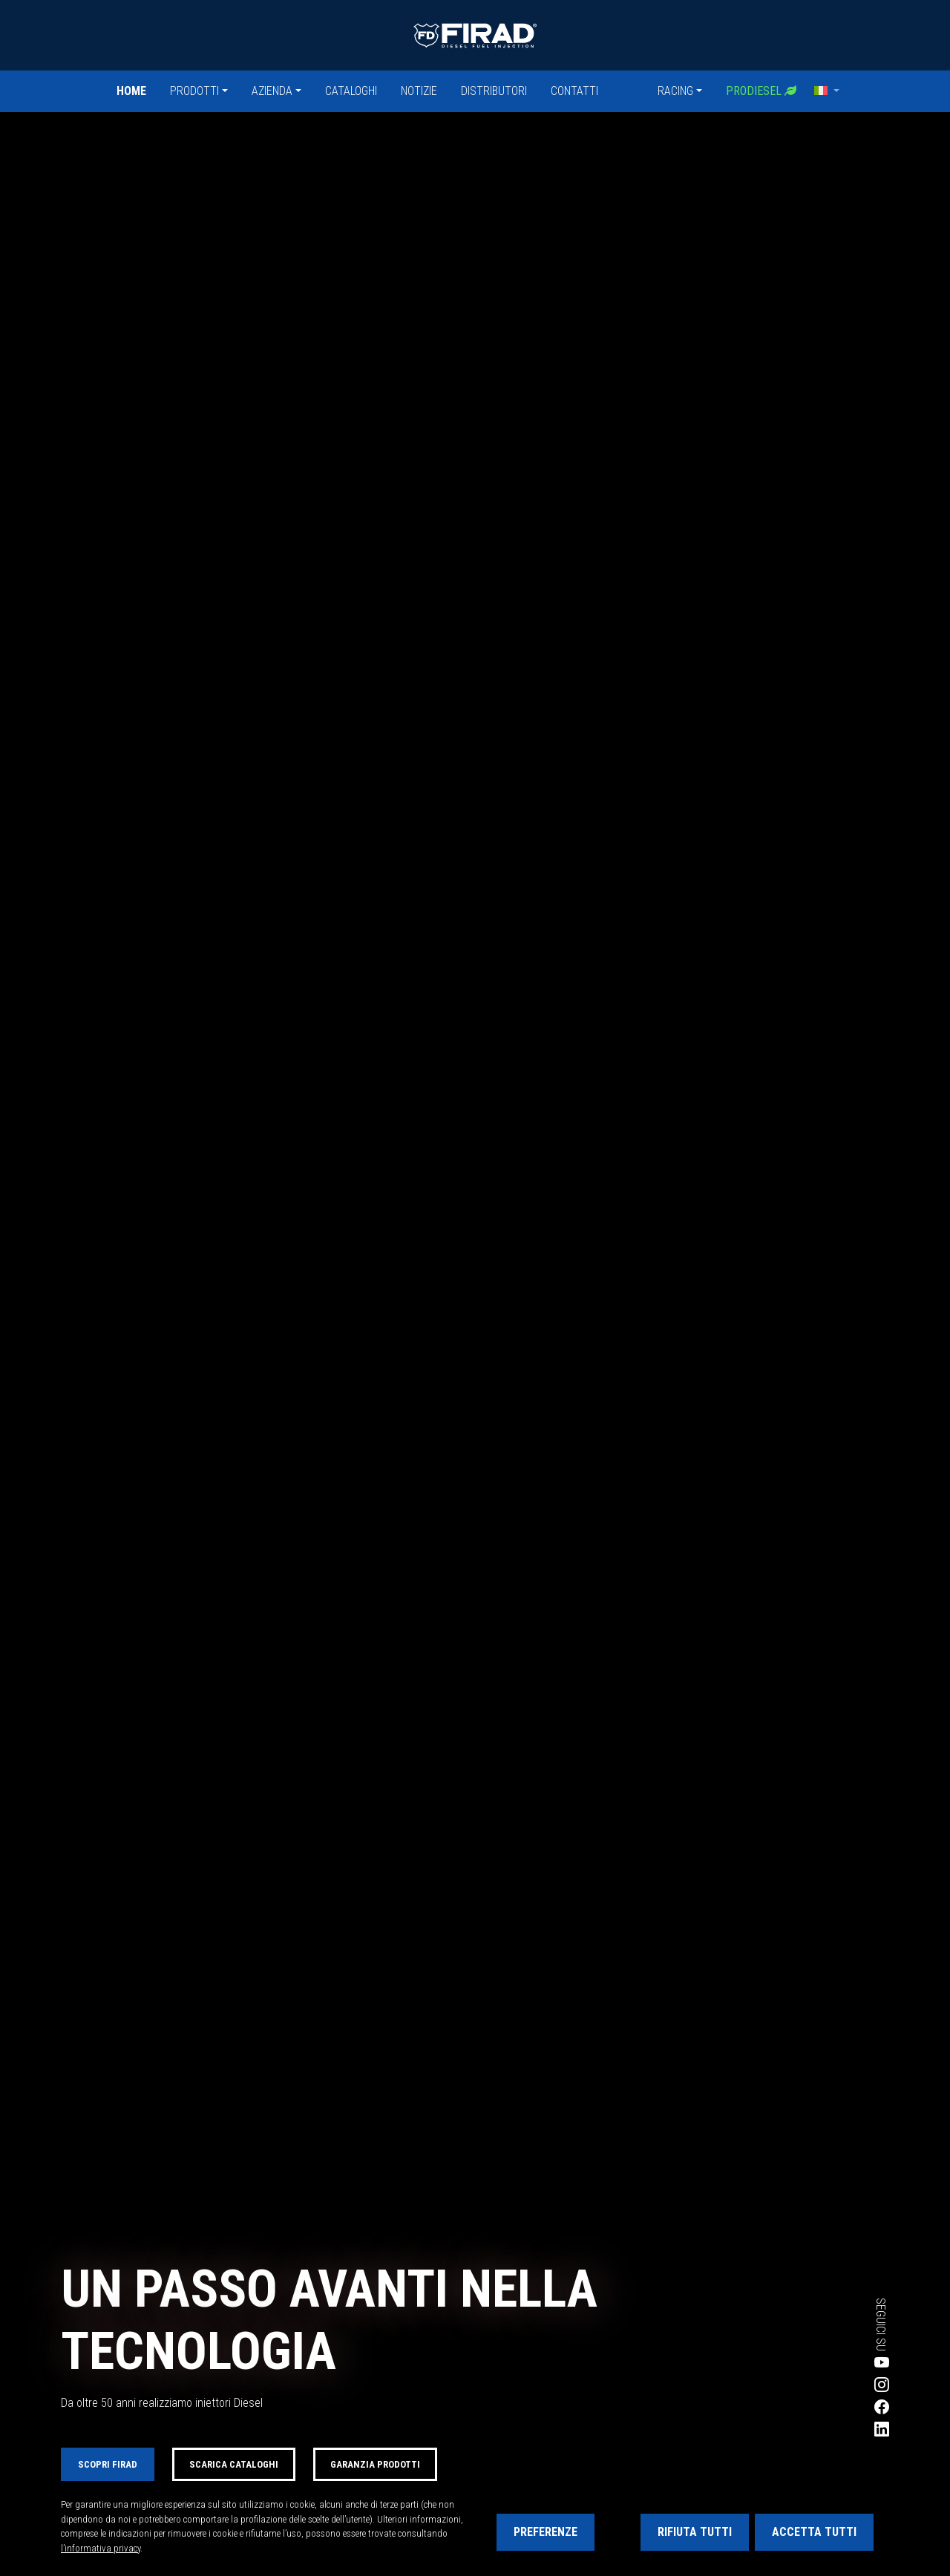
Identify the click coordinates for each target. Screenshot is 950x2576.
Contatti (574, 91)
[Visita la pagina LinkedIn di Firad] (827, 2429)
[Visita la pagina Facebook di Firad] (827, 2407)
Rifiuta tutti (695, 2532)
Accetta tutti (814, 2532)
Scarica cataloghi (233, 2464)
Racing (675, 91)
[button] (826, 91)
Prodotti (194, 91)
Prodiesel (761, 91)
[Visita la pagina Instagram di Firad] (827, 2384)
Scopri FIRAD (107, 2464)
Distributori (494, 91)
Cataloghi (351, 91)
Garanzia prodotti (375, 2464)
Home (131, 91)
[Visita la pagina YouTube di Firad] (827, 2362)
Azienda (272, 91)
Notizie (419, 91)
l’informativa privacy (100, 2548)
